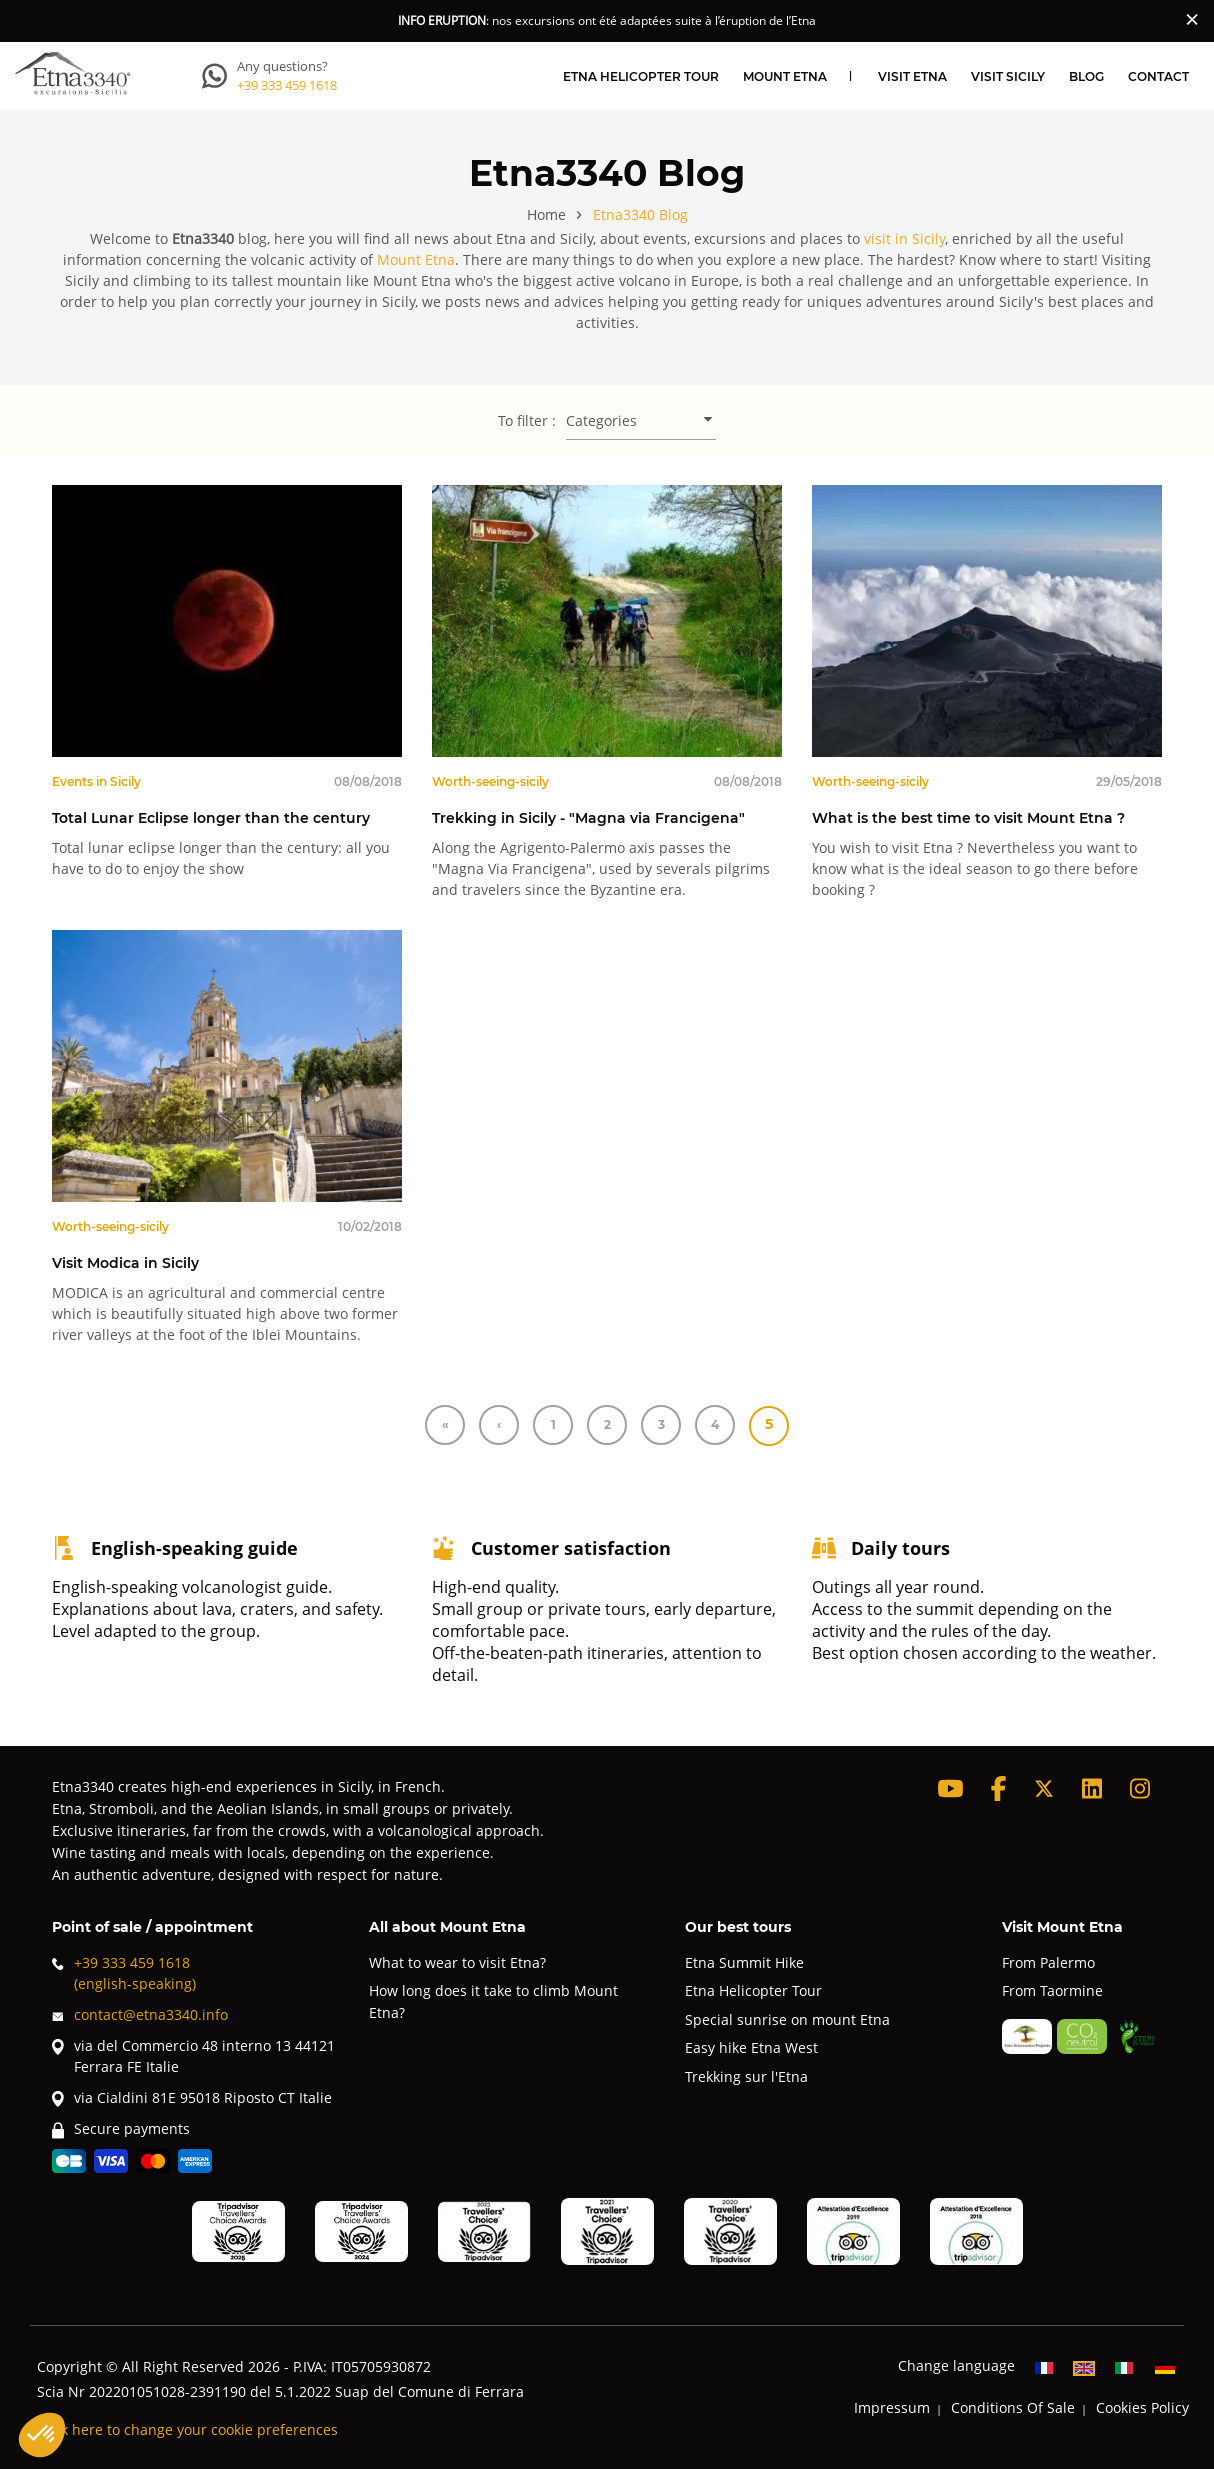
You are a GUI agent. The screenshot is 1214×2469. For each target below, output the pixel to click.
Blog (1086, 76)
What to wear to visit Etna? (457, 1962)
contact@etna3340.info (140, 2014)
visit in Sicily (904, 238)
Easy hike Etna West (751, 2047)
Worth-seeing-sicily (490, 781)
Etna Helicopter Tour (641, 76)
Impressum (892, 2407)
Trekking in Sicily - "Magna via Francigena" (588, 817)
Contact (1158, 76)
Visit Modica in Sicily (125, 1262)
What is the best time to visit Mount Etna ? (968, 817)
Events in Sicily (96, 781)
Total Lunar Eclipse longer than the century (211, 817)
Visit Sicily (1008, 76)
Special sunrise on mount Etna (787, 2019)
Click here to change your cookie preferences (187, 2429)
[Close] (1192, 19)
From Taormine (1052, 1990)
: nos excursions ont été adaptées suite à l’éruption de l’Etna (607, 20)
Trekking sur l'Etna (746, 2076)
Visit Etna (912, 76)
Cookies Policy (1142, 2407)
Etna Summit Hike (744, 1962)
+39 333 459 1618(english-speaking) (124, 1972)
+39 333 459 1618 (287, 85)
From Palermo (1048, 1962)
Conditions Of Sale (1013, 2407)
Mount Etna (785, 76)
